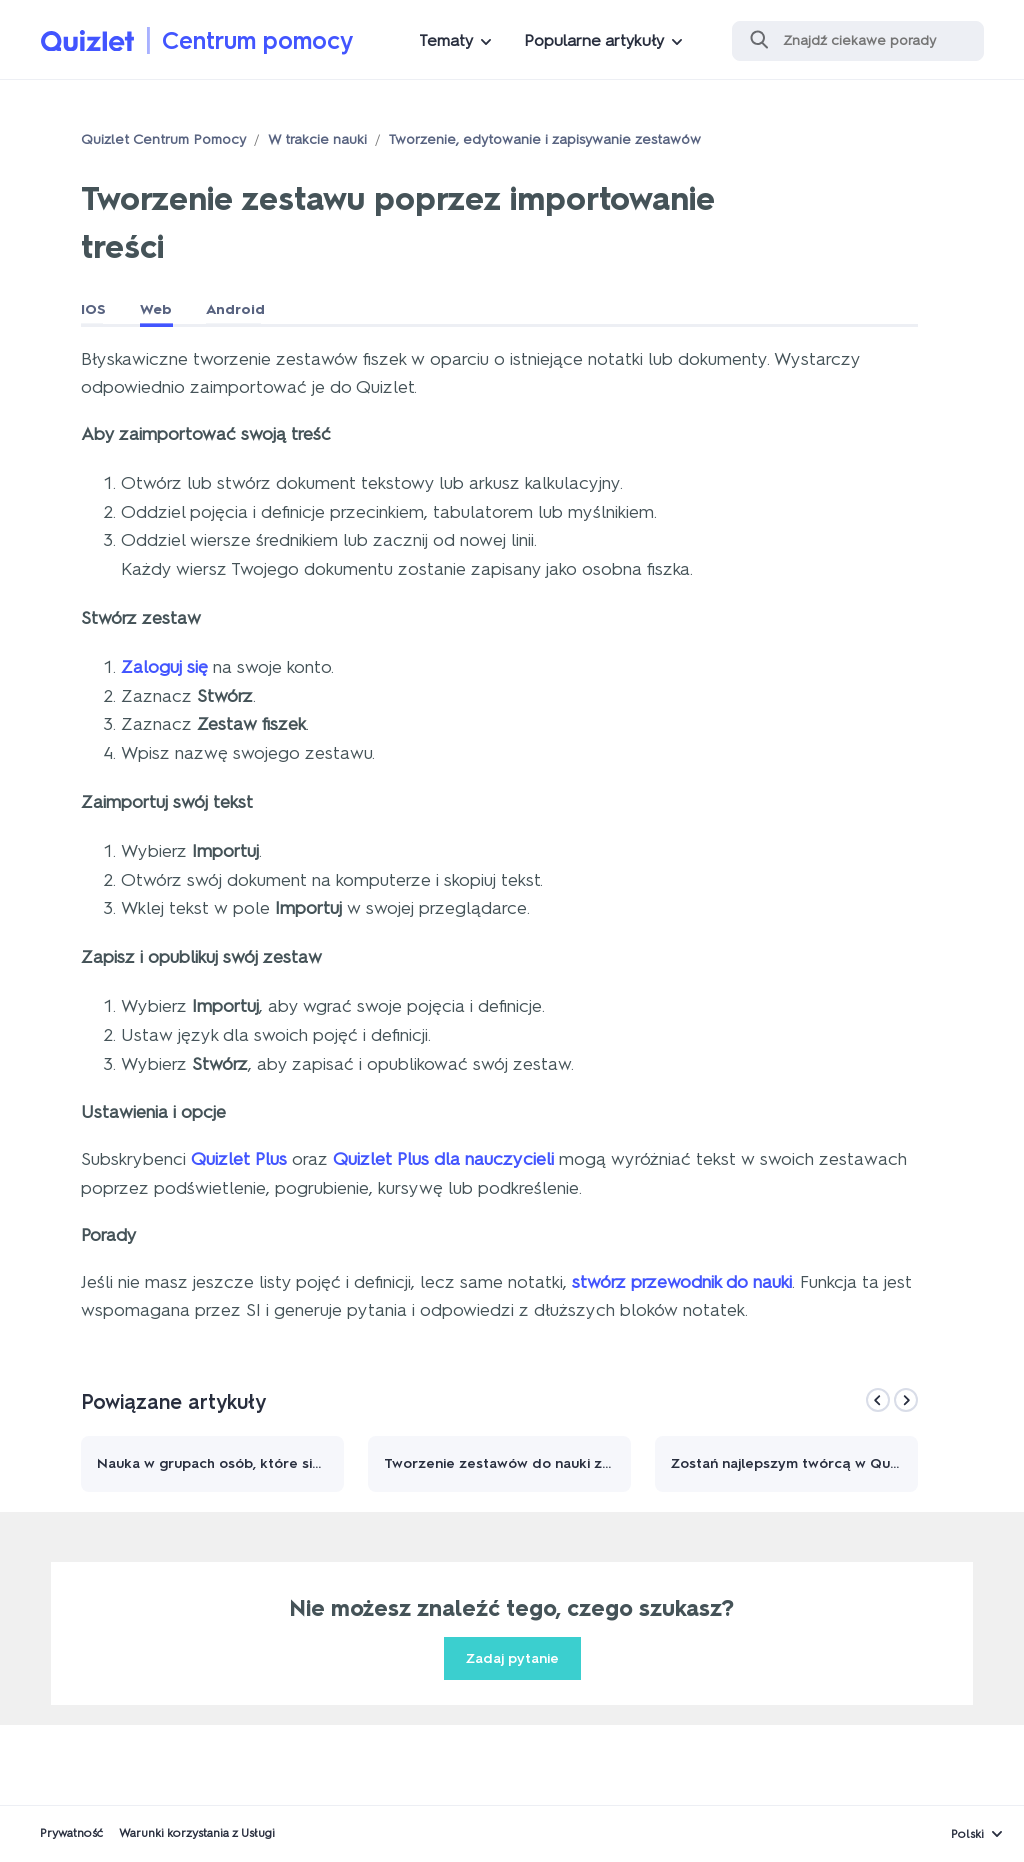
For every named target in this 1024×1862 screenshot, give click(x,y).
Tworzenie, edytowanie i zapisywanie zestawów (545, 139)
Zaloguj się (164, 667)
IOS (93, 309)
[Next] (906, 1400)
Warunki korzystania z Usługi (197, 1833)
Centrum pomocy (258, 40)
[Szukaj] (858, 41)
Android (235, 309)
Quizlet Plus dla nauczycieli (443, 1159)
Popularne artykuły (594, 40)
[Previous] (878, 1400)
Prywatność (71, 1833)
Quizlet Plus (239, 1159)
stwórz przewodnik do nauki (682, 1282)
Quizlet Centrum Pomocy (163, 139)
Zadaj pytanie (512, 1658)
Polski (967, 1834)
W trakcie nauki (317, 139)
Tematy (446, 40)
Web (156, 309)
